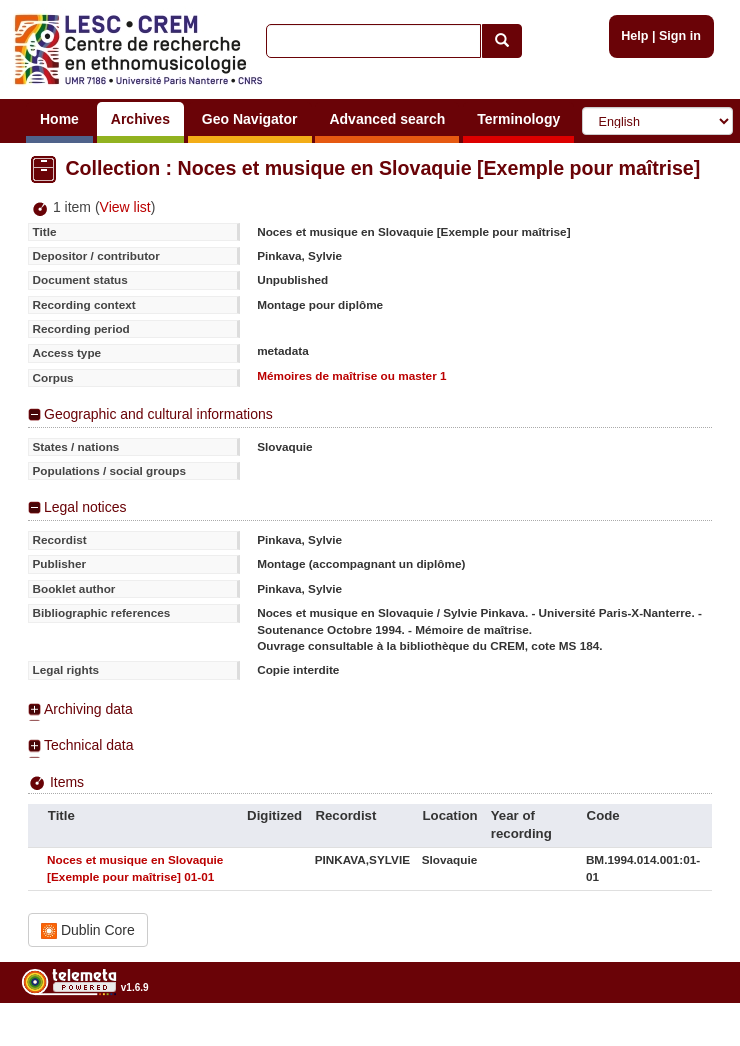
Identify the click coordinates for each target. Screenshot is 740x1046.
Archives (140, 119)
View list (125, 207)
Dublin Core (88, 930)
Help (634, 36)
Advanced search (387, 119)
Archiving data (88, 709)
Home (59, 119)
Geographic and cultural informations (158, 414)
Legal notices (85, 507)
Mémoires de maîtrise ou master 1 (351, 375)
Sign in (680, 36)
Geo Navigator (250, 119)
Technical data (89, 745)
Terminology (518, 119)
